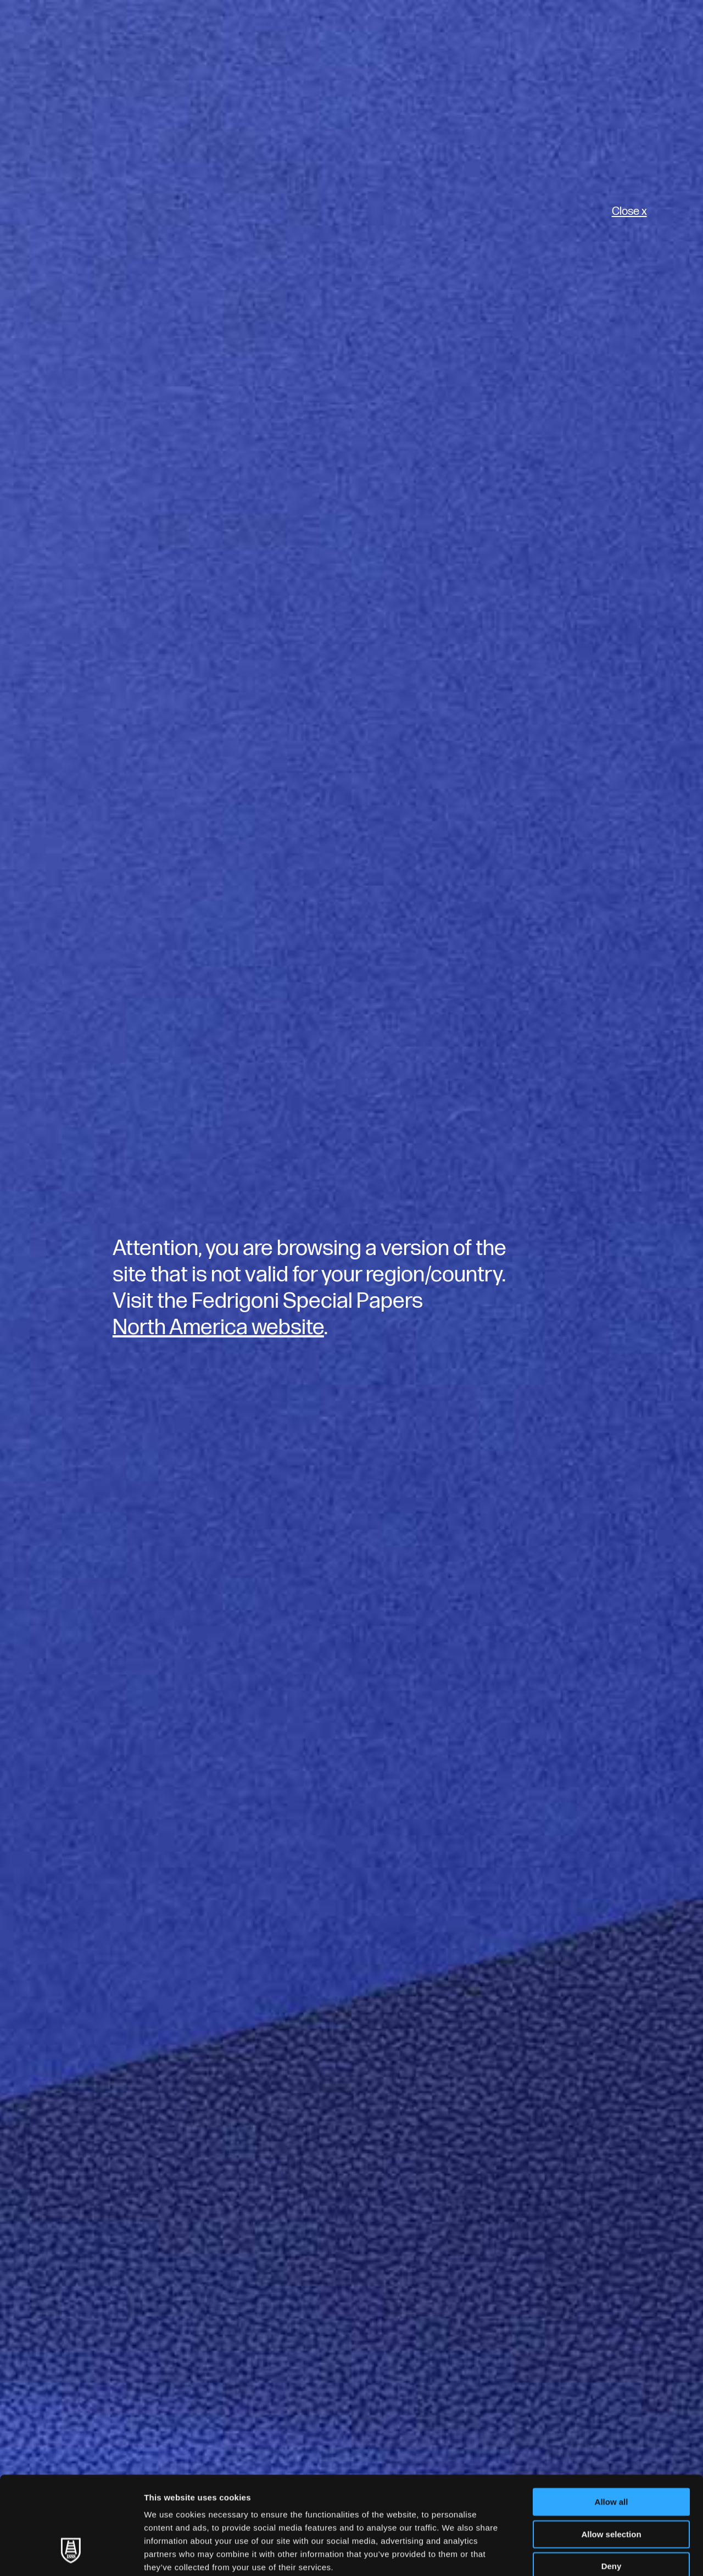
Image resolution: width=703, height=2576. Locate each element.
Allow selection (611, 2450)
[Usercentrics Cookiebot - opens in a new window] (71, 2554)
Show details (576, 2554)
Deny (611, 2482)
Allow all (611, 2418)
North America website (218, 1327)
